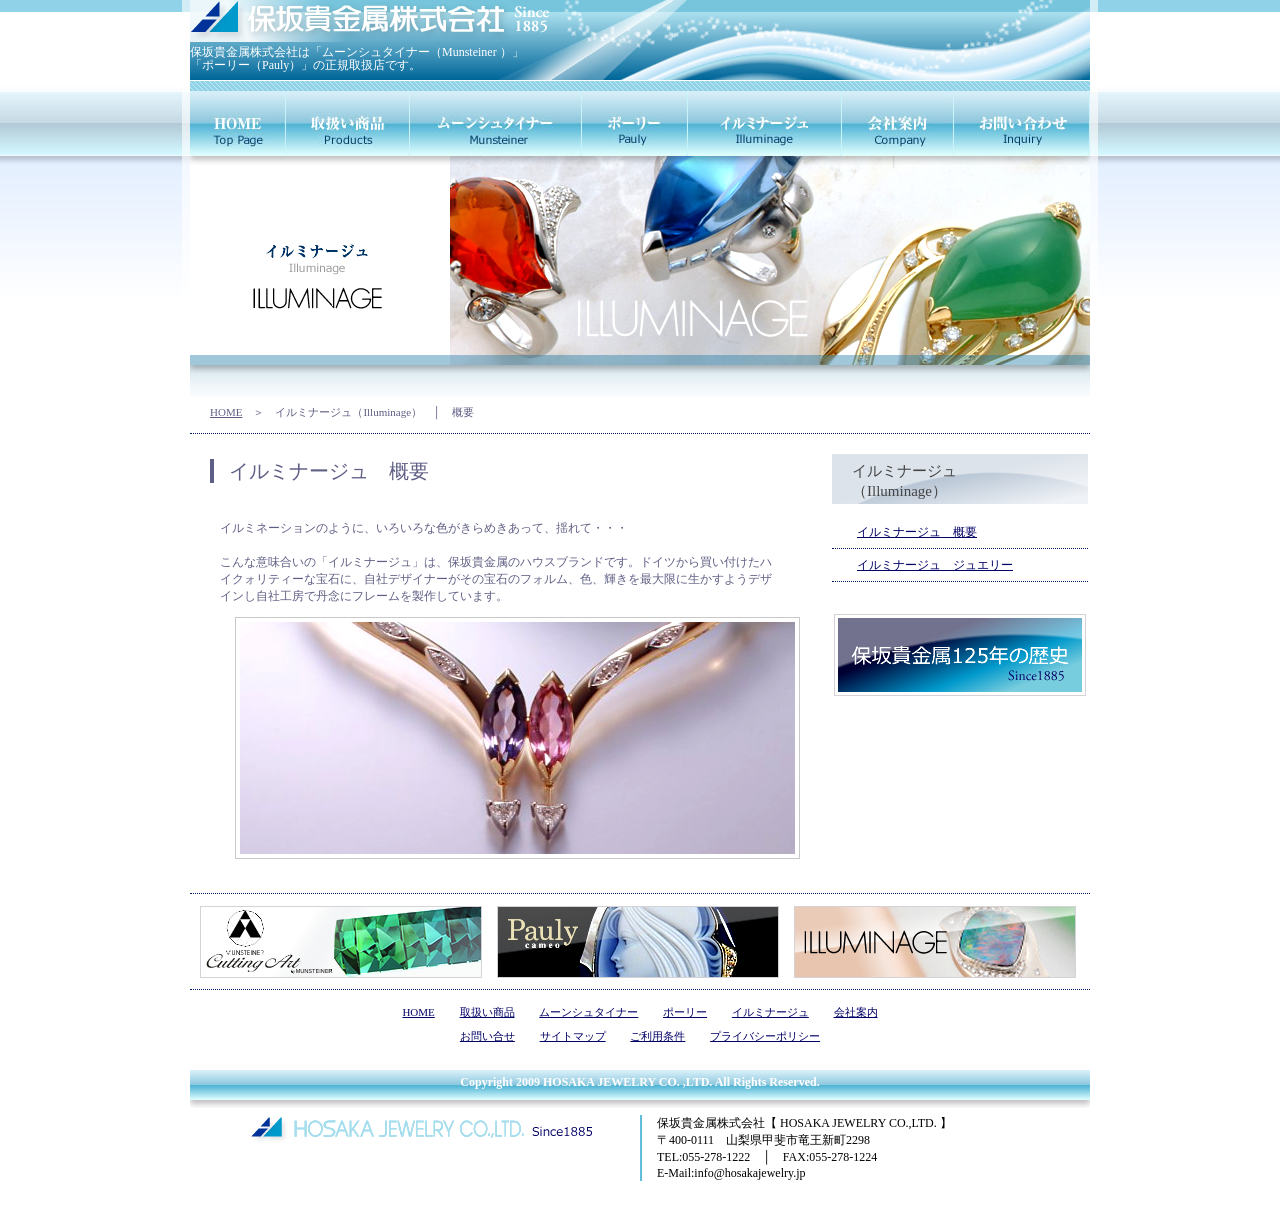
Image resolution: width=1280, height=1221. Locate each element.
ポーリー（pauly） (635, 123)
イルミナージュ (770, 1012)
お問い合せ (487, 1036)
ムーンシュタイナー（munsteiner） (496, 123)
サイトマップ (573, 1036)
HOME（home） (238, 123)
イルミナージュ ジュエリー (935, 565)
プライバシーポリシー (765, 1036)
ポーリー (685, 1012)
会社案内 (856, 1012)
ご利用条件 (657, 1036)
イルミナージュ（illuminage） (765, 123)
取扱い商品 (487, 1012)
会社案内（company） (898, 123)
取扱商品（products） (348, 123)
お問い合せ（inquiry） (1022, 123)
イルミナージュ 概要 (917, 532)
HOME (226, 412)
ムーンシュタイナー (588, 1012)
